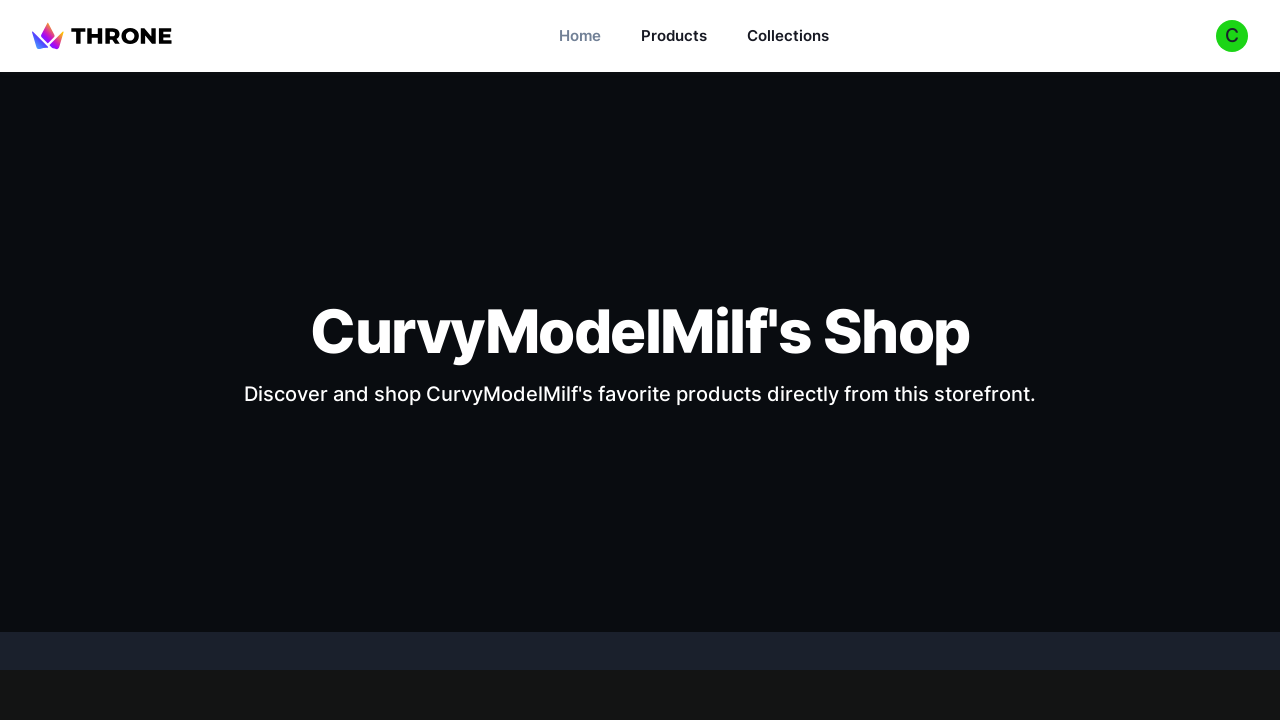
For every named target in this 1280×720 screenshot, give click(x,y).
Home (580, 35)
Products (674, 35)
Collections (788, 35)
